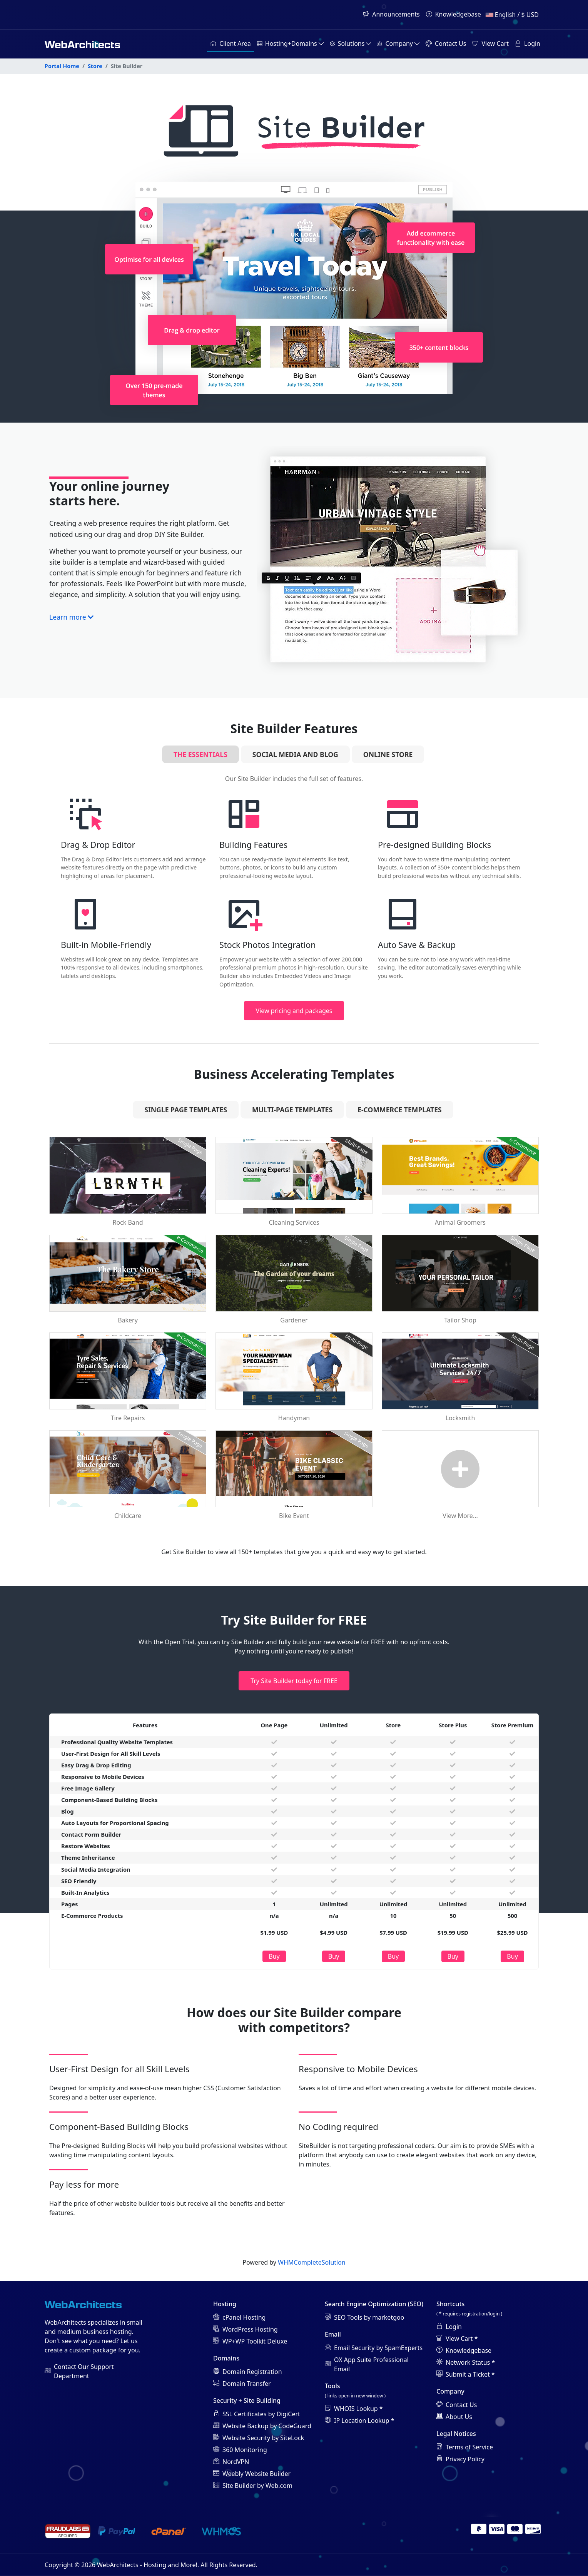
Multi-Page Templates (292, 1109)
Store (95, 66)
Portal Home (62, 66)
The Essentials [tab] (200, 754)
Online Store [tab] (388, 754)
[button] (290, 44)
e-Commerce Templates (399, 1109)
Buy (274, 1956)
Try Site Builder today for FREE (294, 1681)
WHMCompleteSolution (312, 2262)
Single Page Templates (185, 1109)
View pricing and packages (294, 1010)
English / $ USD (512, 14)
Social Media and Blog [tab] (295, 754)
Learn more (71, 617)
